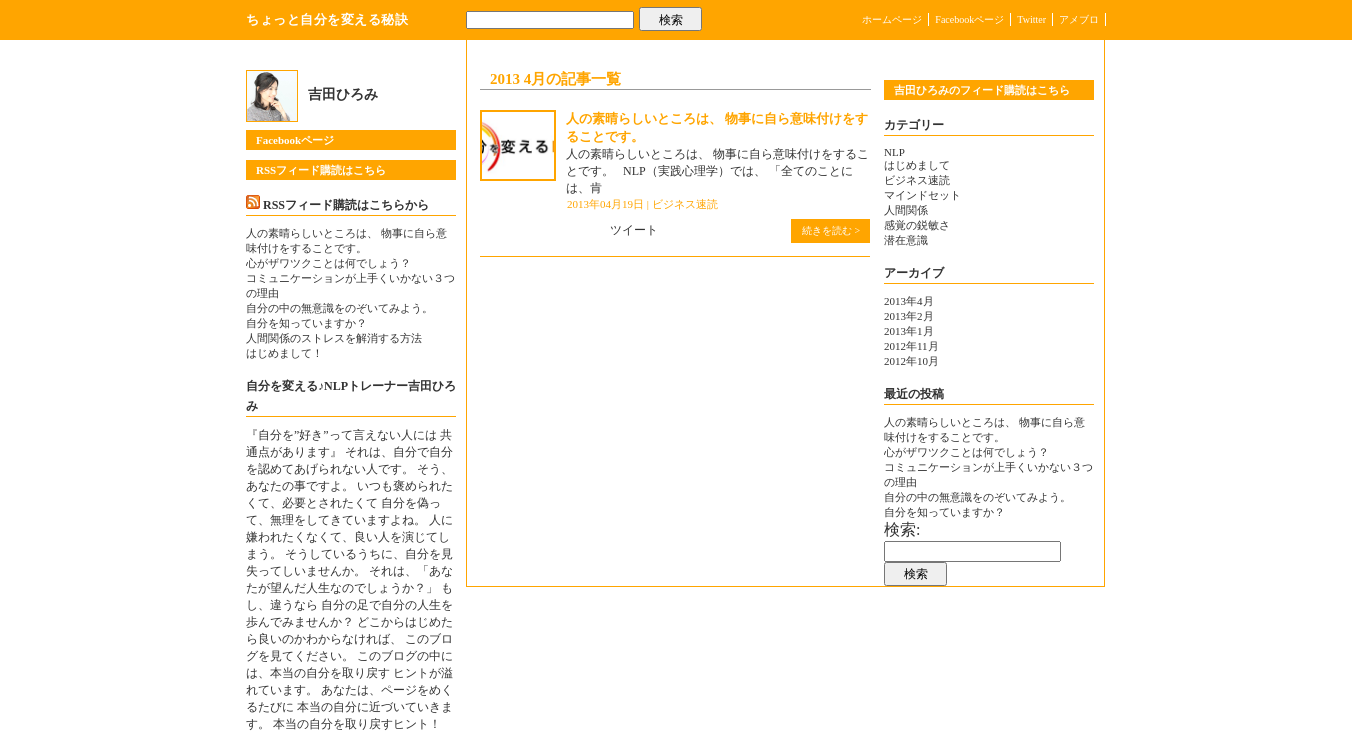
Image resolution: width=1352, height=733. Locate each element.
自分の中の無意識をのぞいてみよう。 (339, 308)
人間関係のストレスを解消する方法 (339, 338)
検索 (671, 20)
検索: (902, 529)
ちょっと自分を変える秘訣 (327, 19)
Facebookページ (969, 19)
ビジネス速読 (685, 204)
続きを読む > (831, 230)
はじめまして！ (284, 353)
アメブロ (1079, 19)
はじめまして (917, 165)
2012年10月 (911, 361)
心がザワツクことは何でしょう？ (328, 263)
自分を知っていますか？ (306, 323)
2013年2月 (909, 316)
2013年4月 (909, 301)
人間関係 (906, 210)
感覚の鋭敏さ (917, 225)
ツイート (634, 230)
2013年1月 (909, 331)
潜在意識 (906, 240)
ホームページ (892, 19)
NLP (894, 152)
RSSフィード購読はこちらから (346, 205)
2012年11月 (911, 346)
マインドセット (922, 195)
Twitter (1031, 19)
